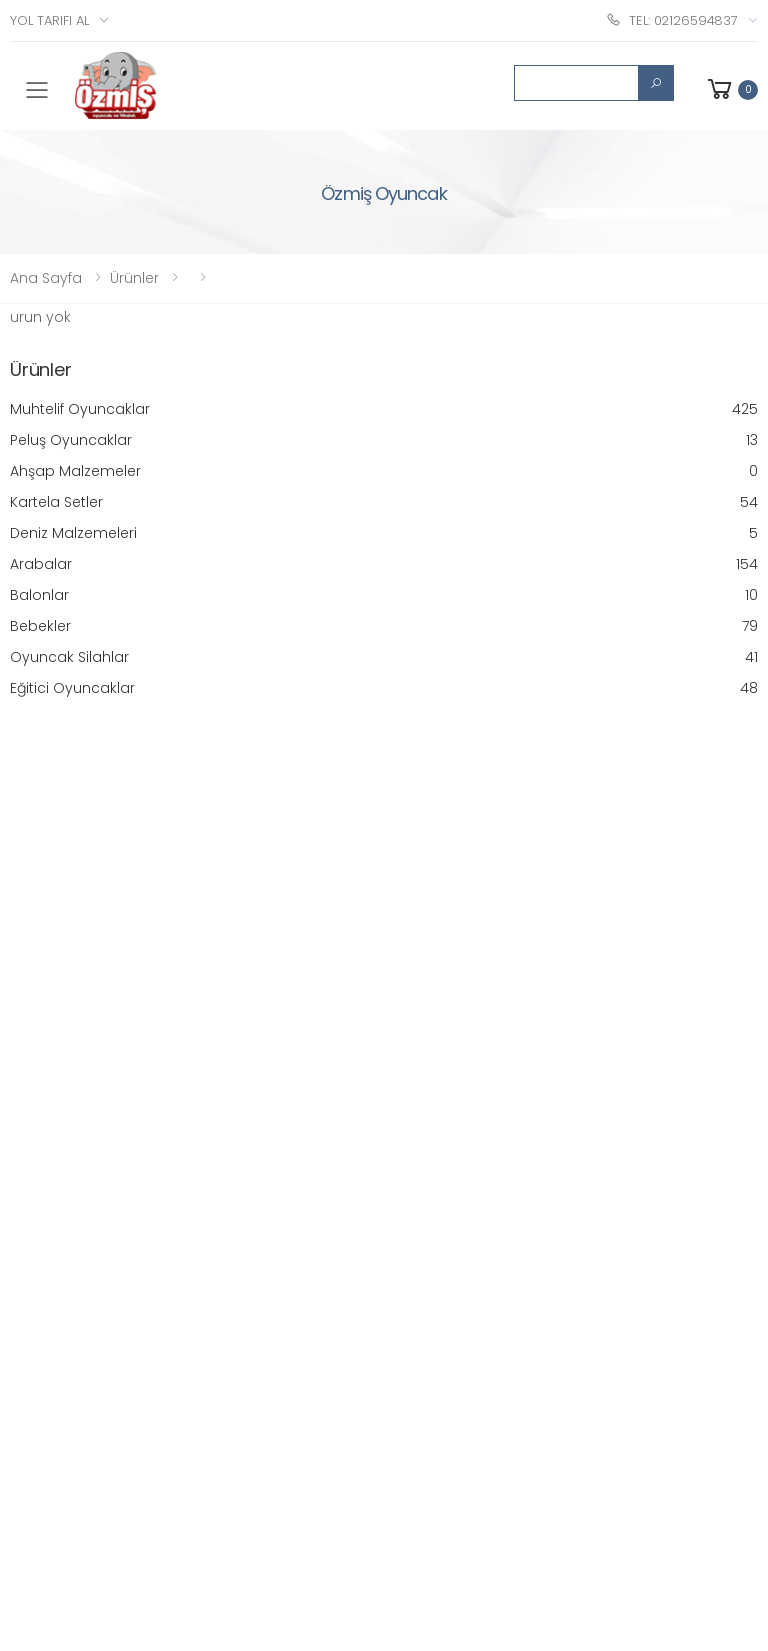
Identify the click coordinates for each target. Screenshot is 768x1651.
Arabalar (384, 564)
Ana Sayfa (46, 278)
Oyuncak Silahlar (384, 657)
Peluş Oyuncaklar (384, 440)
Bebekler (384, 626)
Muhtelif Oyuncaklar (384, 409)
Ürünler (134, 278)
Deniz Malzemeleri (384, 533)
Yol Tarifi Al (49, 20)
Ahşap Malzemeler (384, 471)
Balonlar (384, 595)
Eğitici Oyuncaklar (384, 688)
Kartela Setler (384, 502)
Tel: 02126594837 (672, 19)
